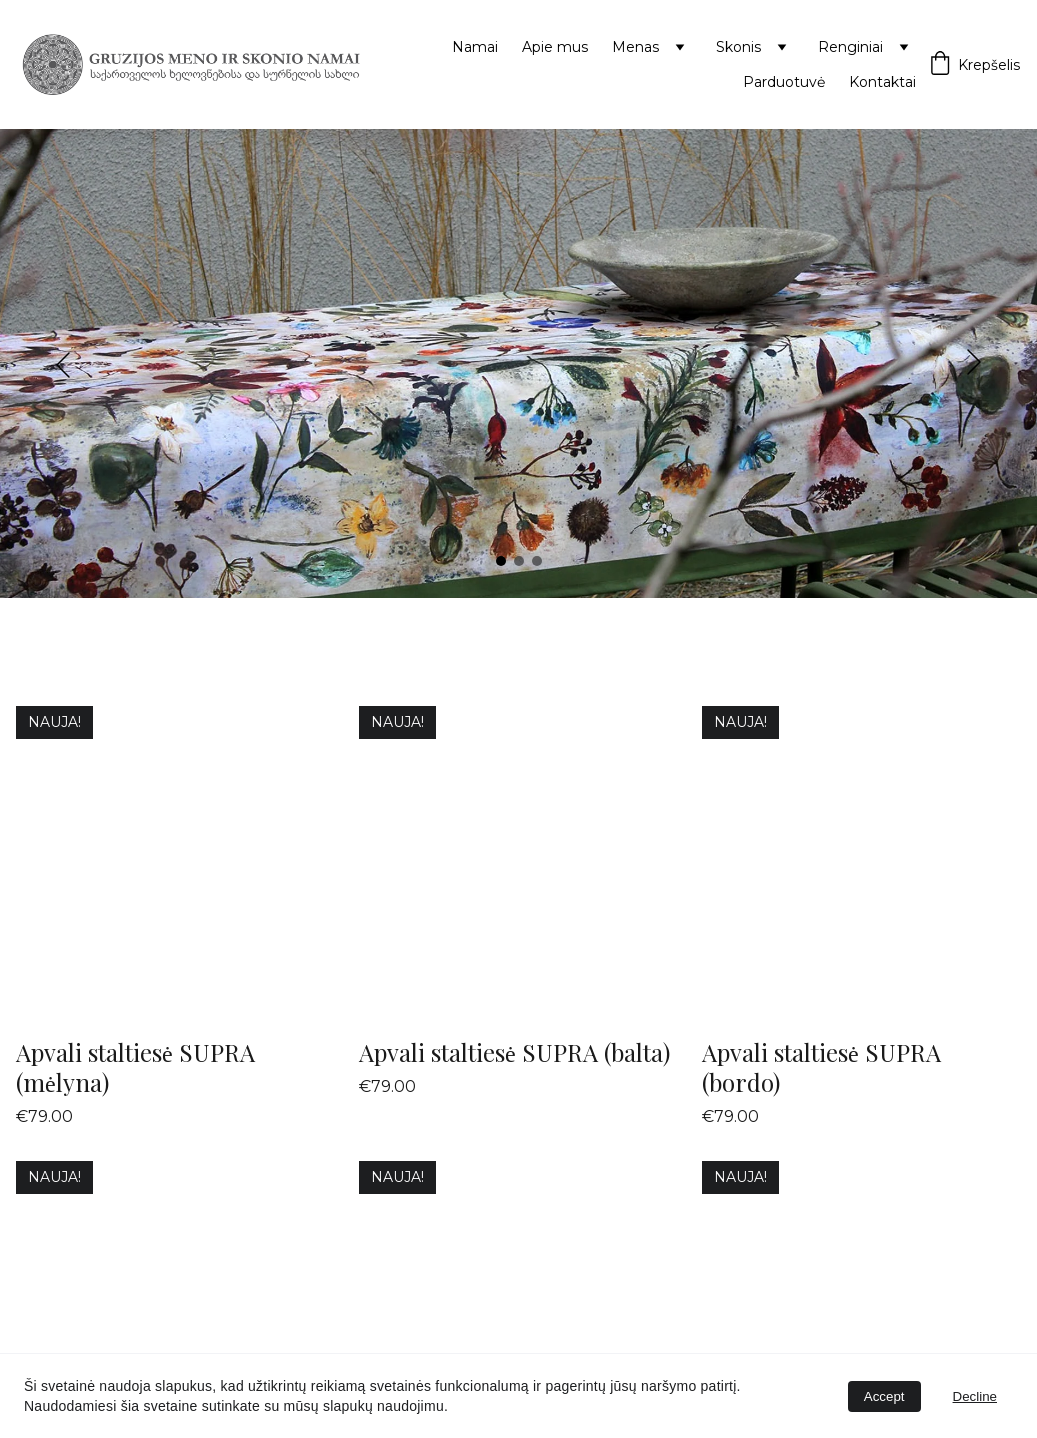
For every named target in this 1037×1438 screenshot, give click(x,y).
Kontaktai (882, 82)
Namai (475, 47)
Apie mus (555, 47)
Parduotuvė (784, 82)
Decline (975, 1396)
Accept (884, 1396)
